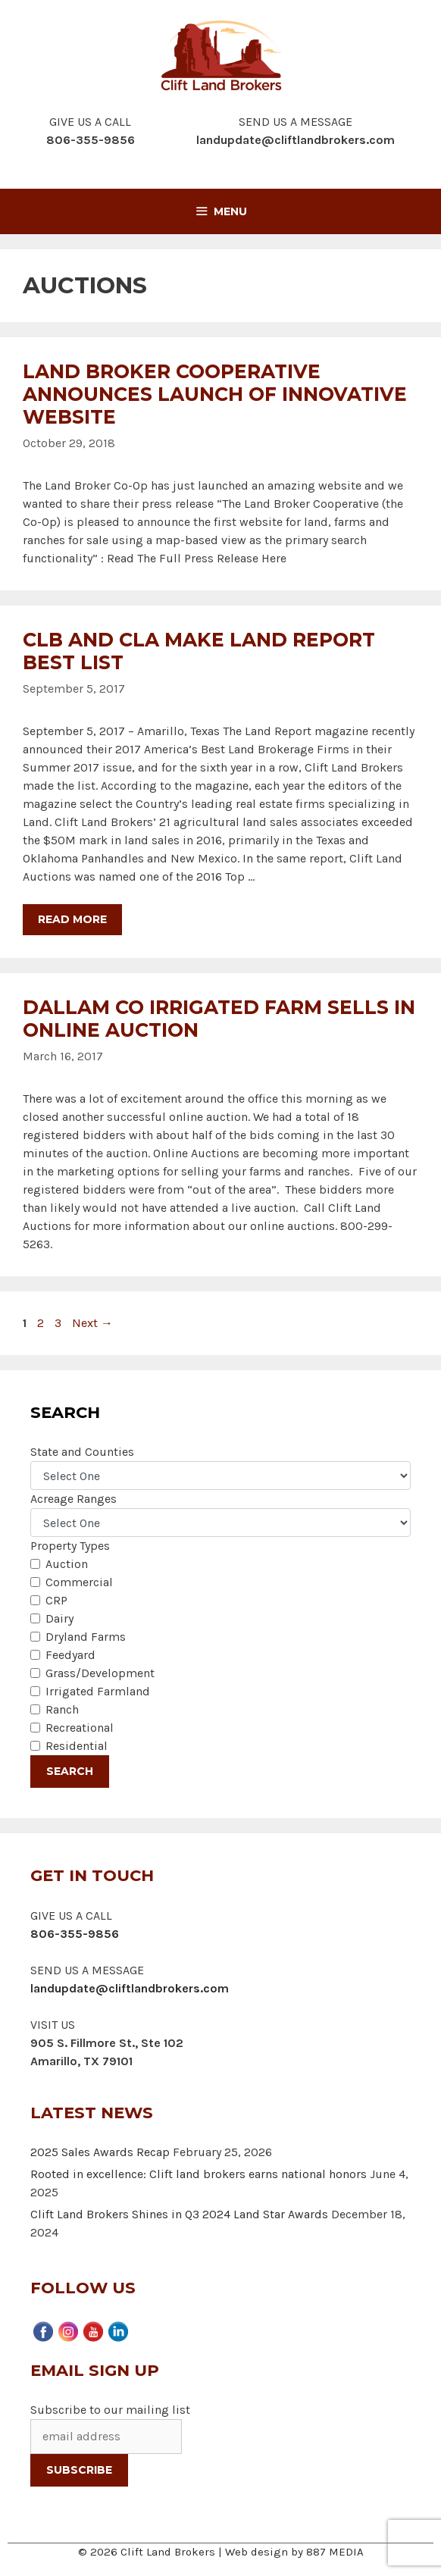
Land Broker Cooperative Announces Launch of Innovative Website (215, 394)
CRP (56, 1600)
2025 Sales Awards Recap (100, 2152)
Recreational (79, 1727)
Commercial (79, 1582)
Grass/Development (100, 1673)
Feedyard (70, 1655)
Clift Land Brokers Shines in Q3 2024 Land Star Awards (179, 2214)
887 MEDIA (335, 2552)
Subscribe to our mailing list (110, 2409)
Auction (66, 1564)
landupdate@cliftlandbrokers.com (295, 140)
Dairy (59, 1618)
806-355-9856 (74, 1934)
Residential (76, 1746)
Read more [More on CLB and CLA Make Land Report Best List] (72, 919)
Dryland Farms (85, 1636)
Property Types (70, 1545)
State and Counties (82, 1452)
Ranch (62, 1709)
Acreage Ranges (73, 1498)
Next (92, 1323)
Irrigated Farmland (97, 1691)
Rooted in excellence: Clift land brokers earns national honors (198, 2174)
